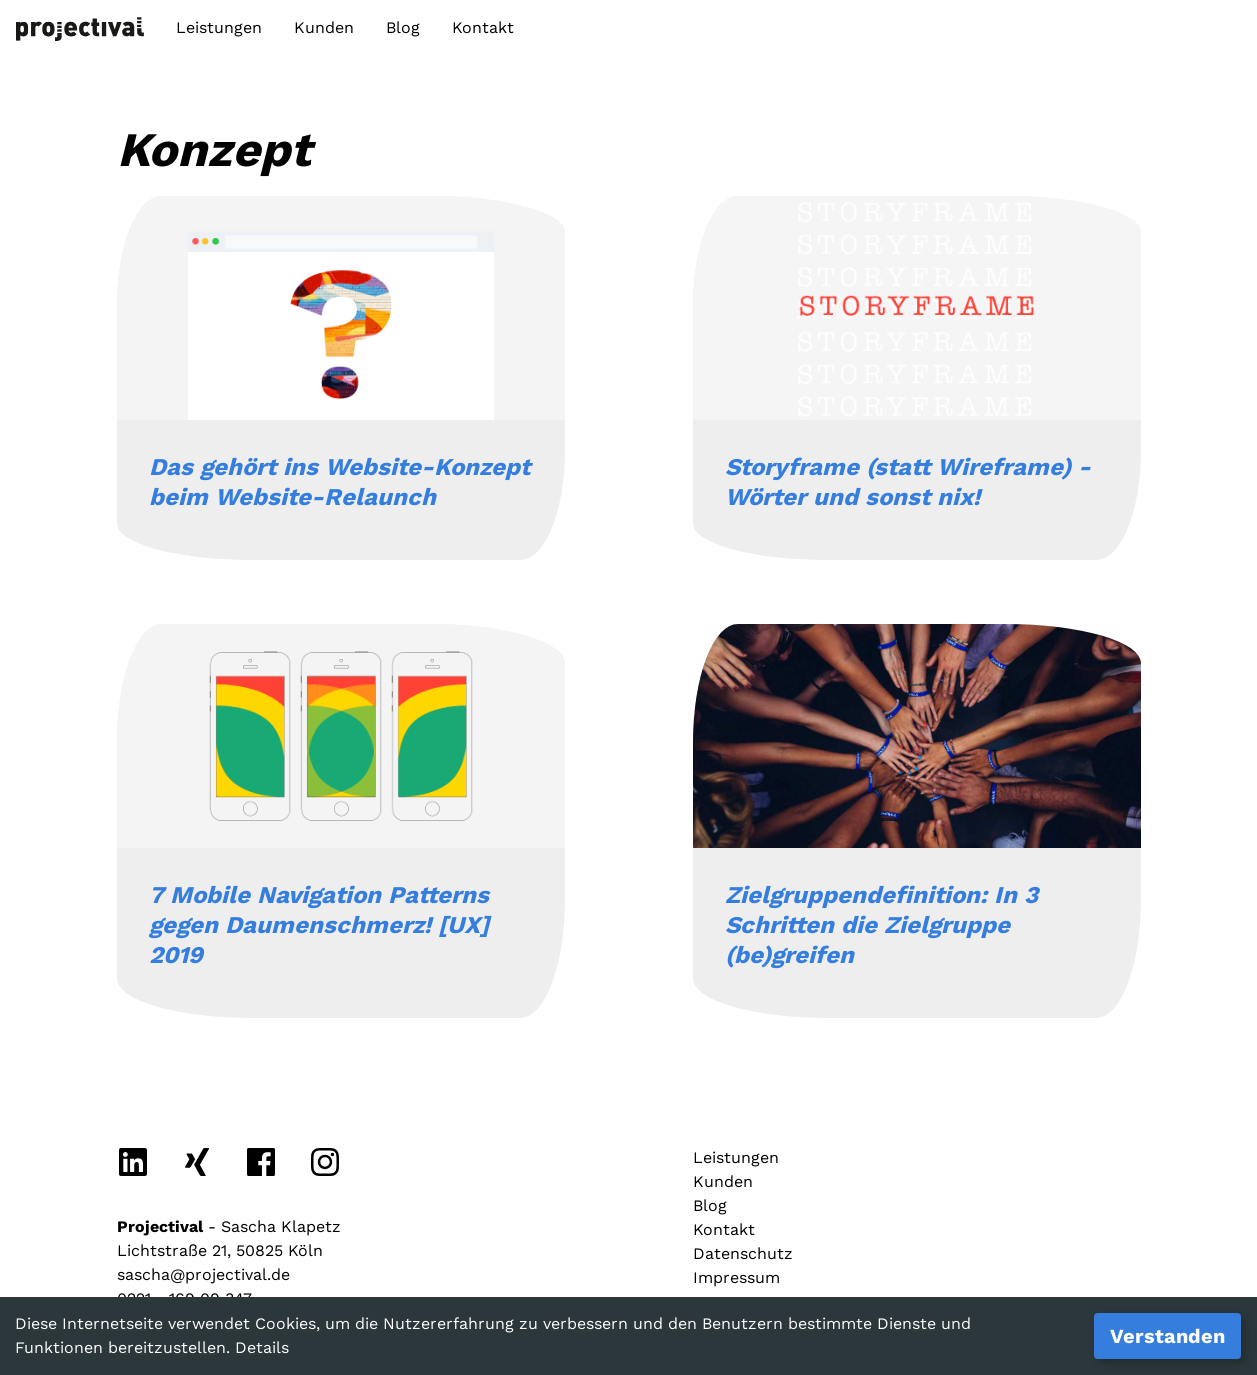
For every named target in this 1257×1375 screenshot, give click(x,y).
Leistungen (219, 27)
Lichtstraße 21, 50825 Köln (220, 1250)
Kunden (324, 27)
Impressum (736, 1277)
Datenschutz (743, 1253)
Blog (403, 27)
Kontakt (483, 27)
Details (262, 1347)
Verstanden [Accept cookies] (1167, 1336)
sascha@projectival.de (203, 1274)
